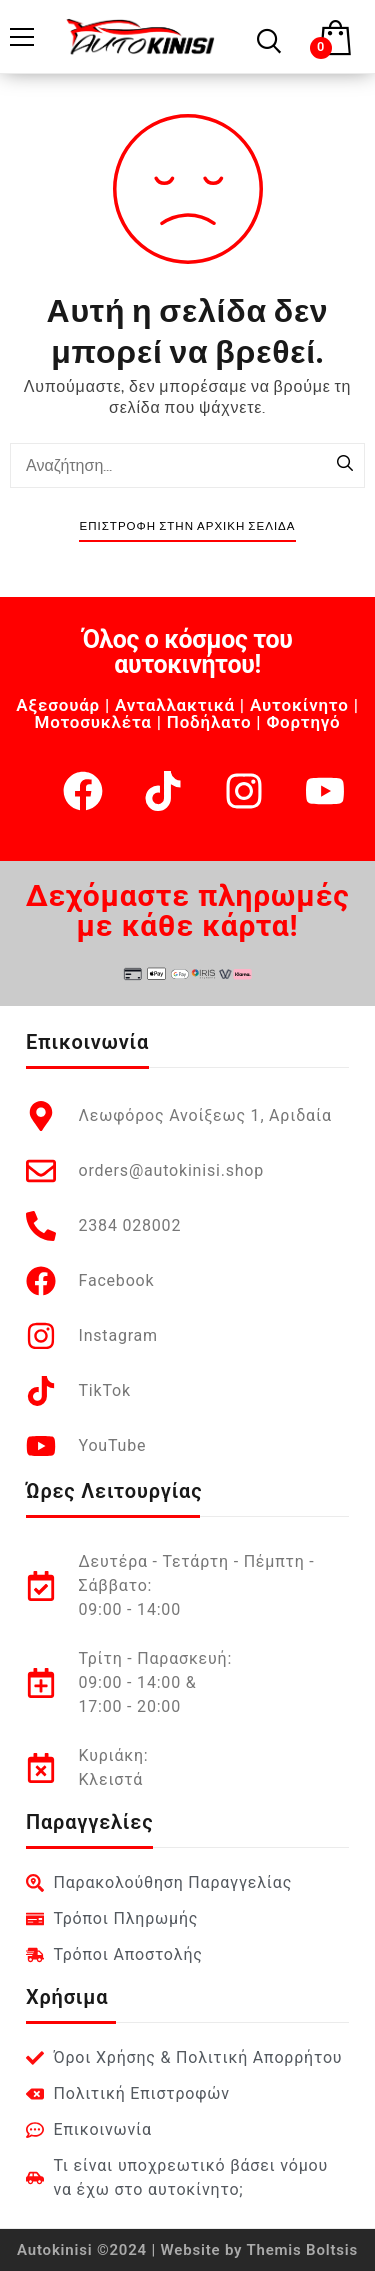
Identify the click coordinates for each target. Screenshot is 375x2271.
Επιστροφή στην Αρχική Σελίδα (187, 526)
